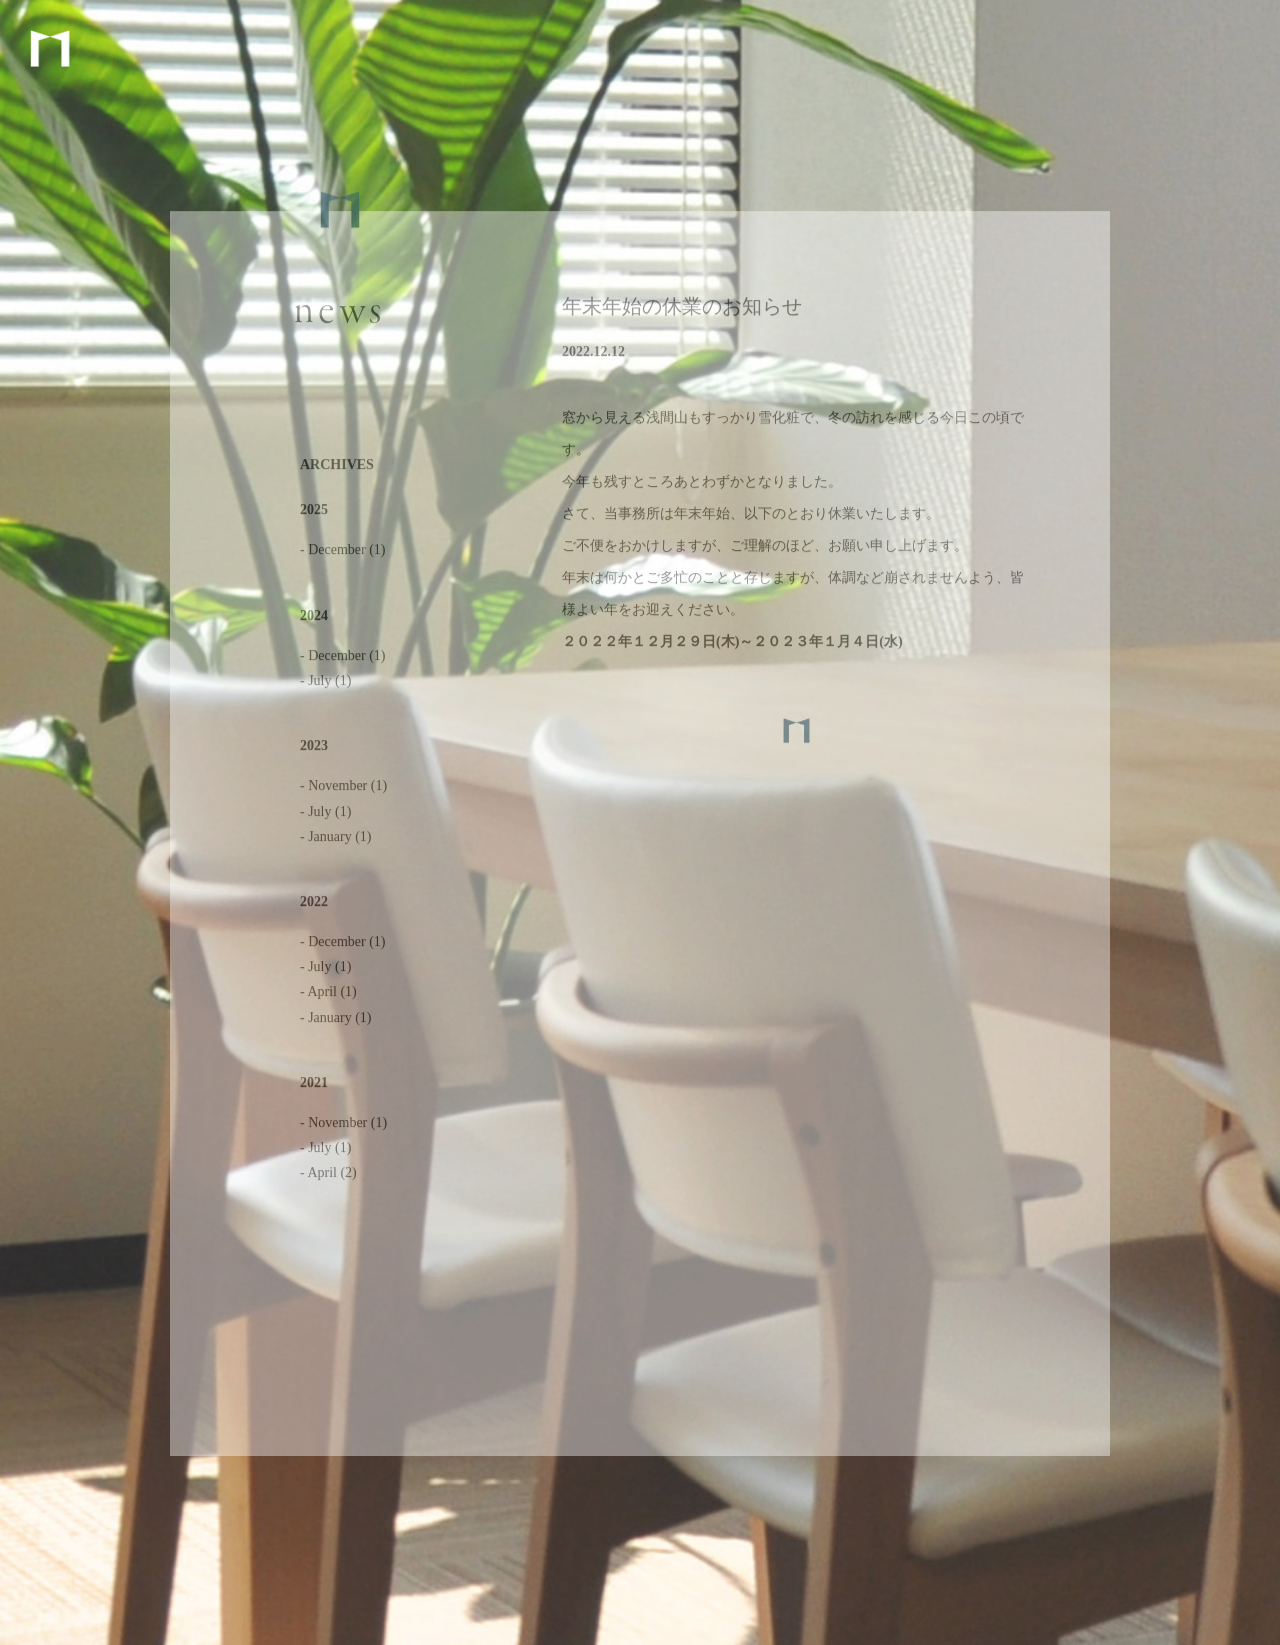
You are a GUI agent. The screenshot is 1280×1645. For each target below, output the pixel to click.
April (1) (331, 995)
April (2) (331, 1176)
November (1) (347, 789)
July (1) (329, 684)
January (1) (339, 839)
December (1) (346, 553)
